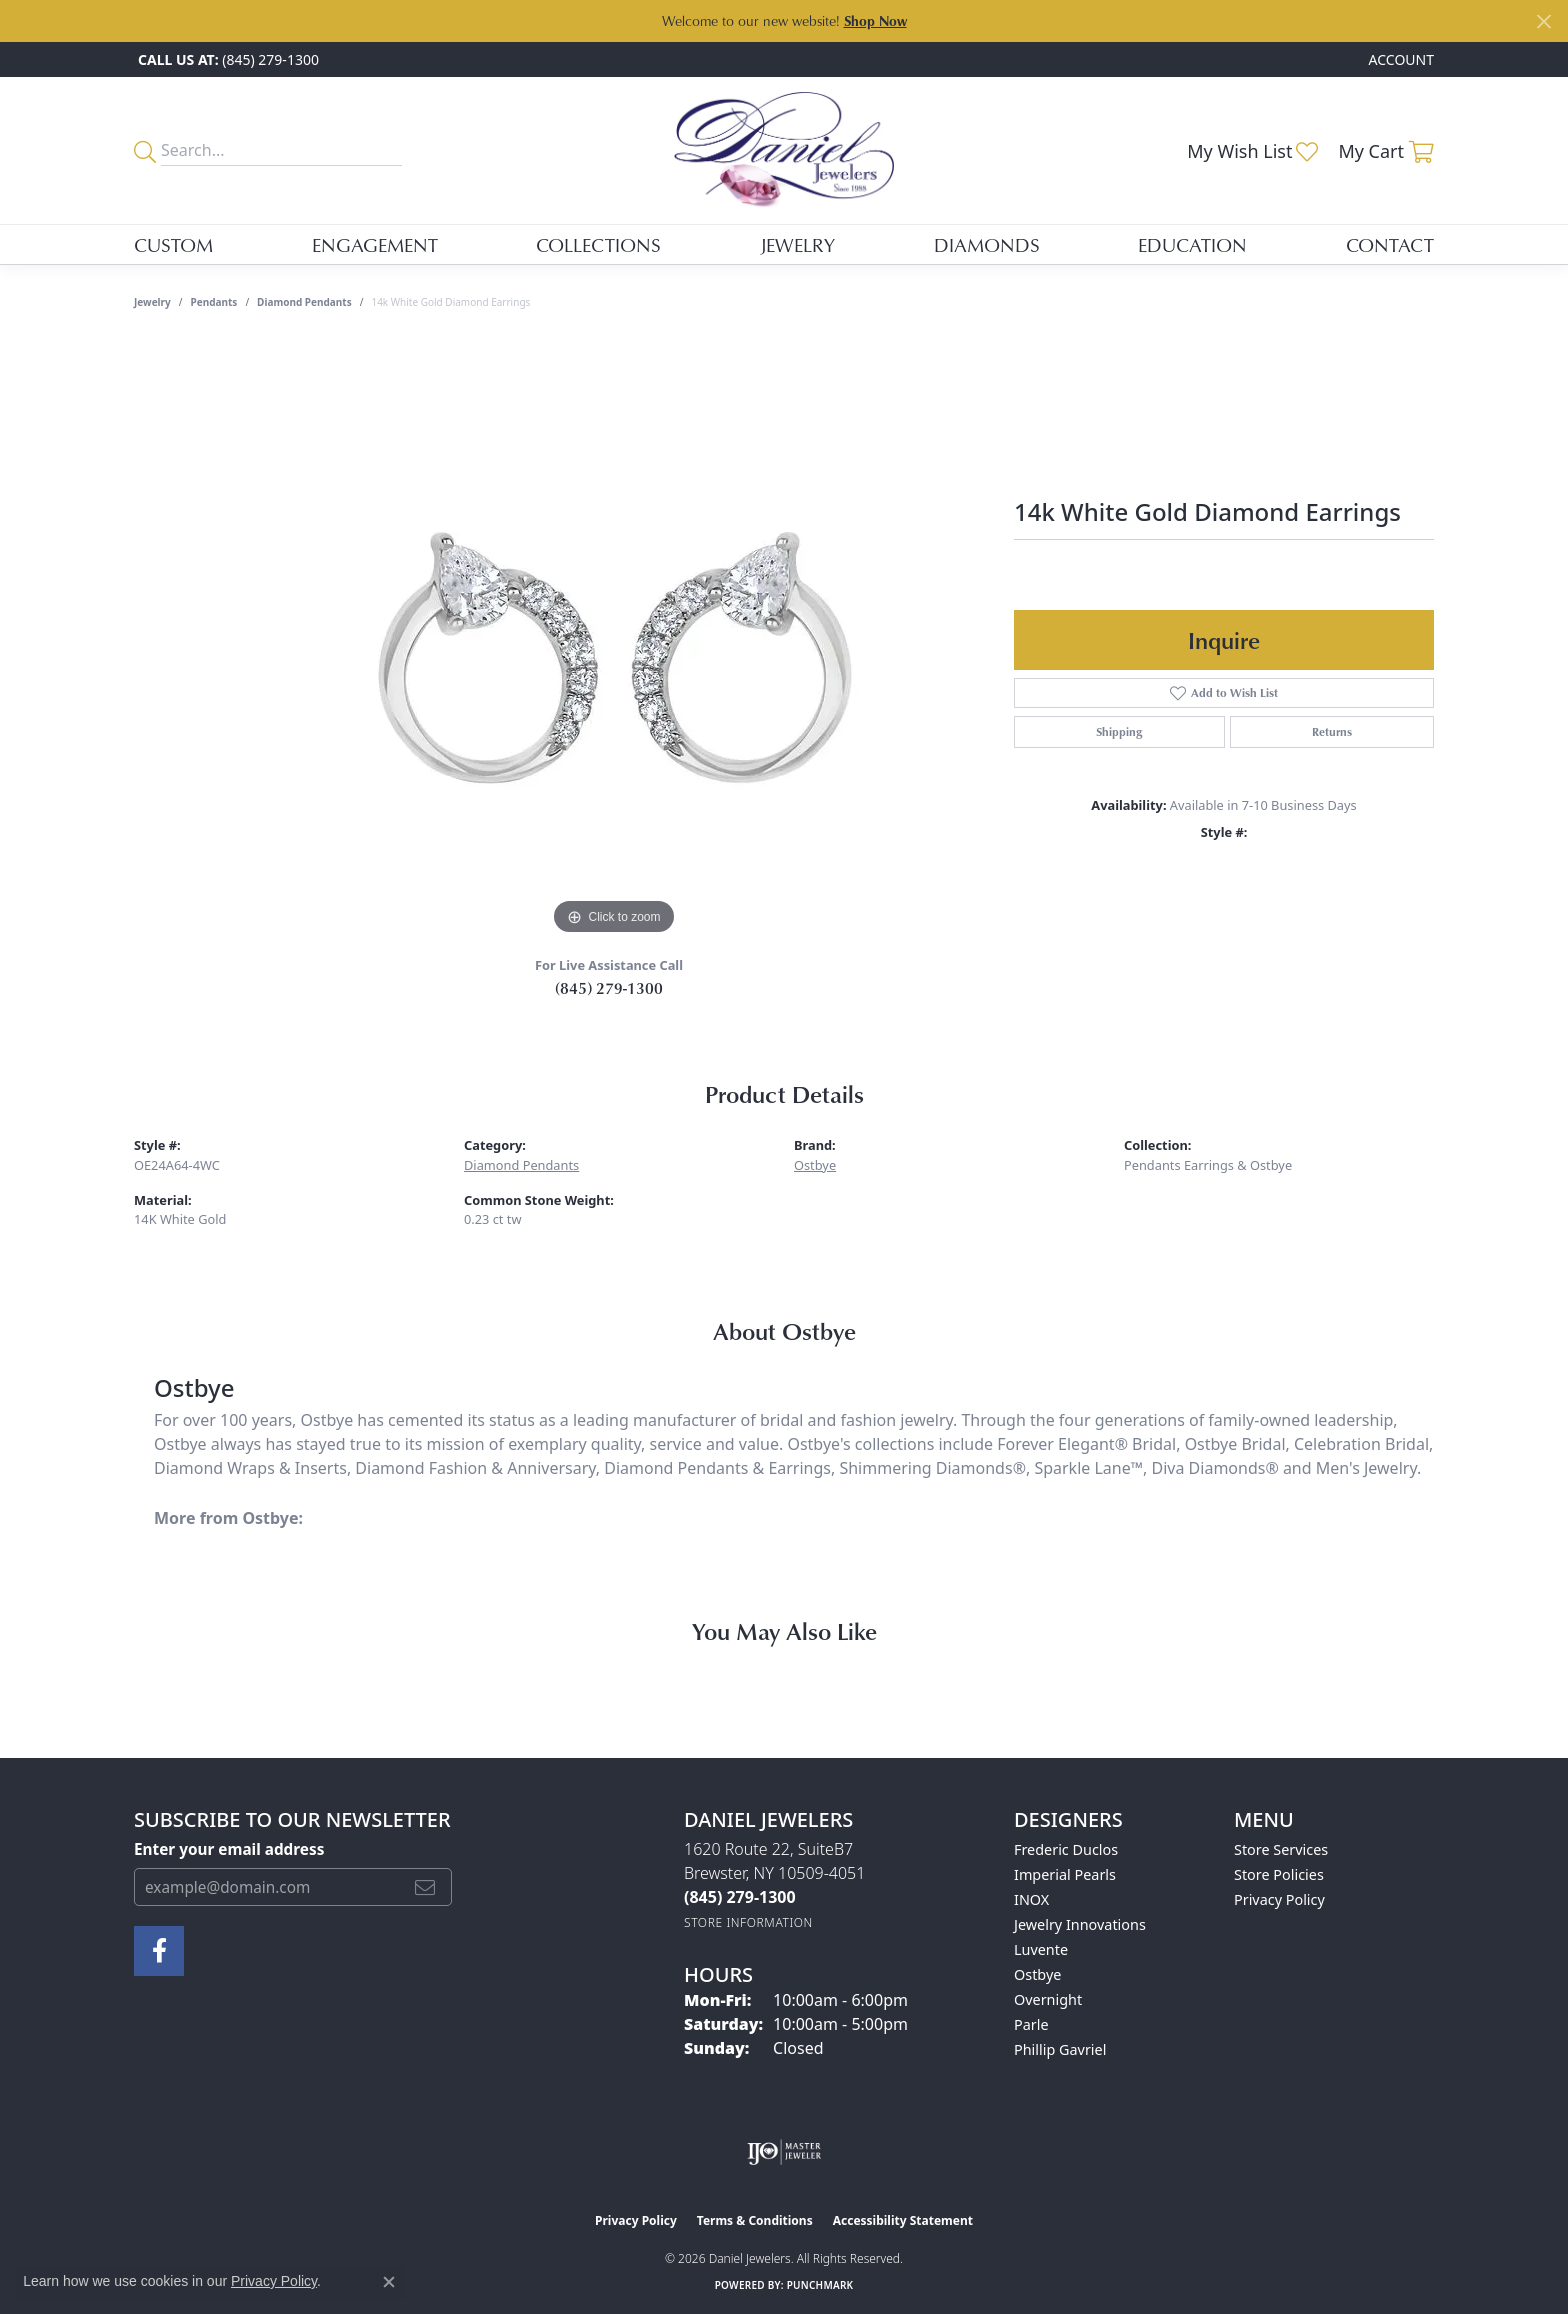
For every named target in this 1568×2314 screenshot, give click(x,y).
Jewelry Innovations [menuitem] (1080, 1924)
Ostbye (815, 1165)
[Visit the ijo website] (784, 2152)
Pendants (214, 302)
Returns (1332, 731)
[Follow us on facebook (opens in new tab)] (159, 1951)
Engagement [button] (375, 244)
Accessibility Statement (903, 2220)
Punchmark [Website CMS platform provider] (820, 2285)
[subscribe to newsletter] (425, 1887)
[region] (614, 640)
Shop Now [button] (875, 20)
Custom (173, 244)
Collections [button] (598, 244)
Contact (1390, 244)
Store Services (1281, 1849)
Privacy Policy (1279, 1899)
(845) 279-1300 (609, 988)
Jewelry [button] (797, 244)
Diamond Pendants (304, 302)
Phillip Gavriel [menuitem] (1060, 2049)
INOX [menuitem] (1031, 1899)
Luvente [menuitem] (1041, 1949)
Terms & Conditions (755, 2220)
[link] (226, 59)
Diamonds (987, 244)
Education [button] (1192, 244)
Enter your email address (229, 1849)
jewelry (152, 302)
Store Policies (1279, 1874)
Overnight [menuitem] (1048, 1999)
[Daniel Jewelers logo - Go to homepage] (784, 150)
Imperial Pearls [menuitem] (1065, 1874)
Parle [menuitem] (1031, 2024)
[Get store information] (748, 1922)
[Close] (1543, 21)
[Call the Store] (740, 1897)
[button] (1399, 59)
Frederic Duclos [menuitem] (1066, 1849)
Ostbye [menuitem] (1037, 1974)
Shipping (1119, 731)
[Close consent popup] (389, 2282)
